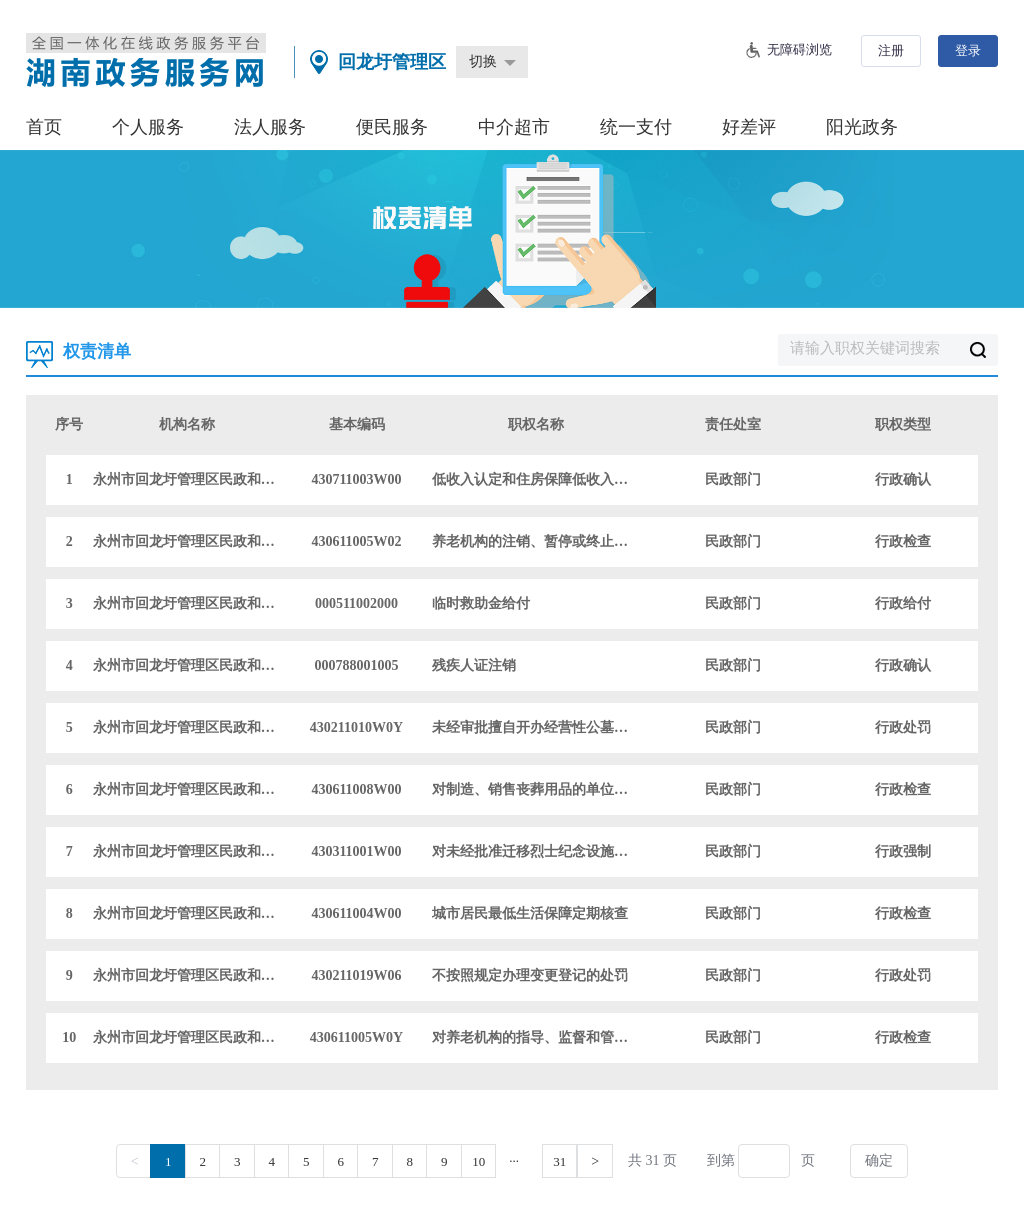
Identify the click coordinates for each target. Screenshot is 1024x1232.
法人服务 (270, 127)
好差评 (749, 127)
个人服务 (148, 127)
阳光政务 (862, 127)
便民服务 (392, 127)
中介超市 (514, 127)
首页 (44, 127)
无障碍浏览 (799, 49)
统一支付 (636, 127)
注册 (891, 50)
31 (559, 1161)
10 (478, 1161)
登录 (968, 50)
